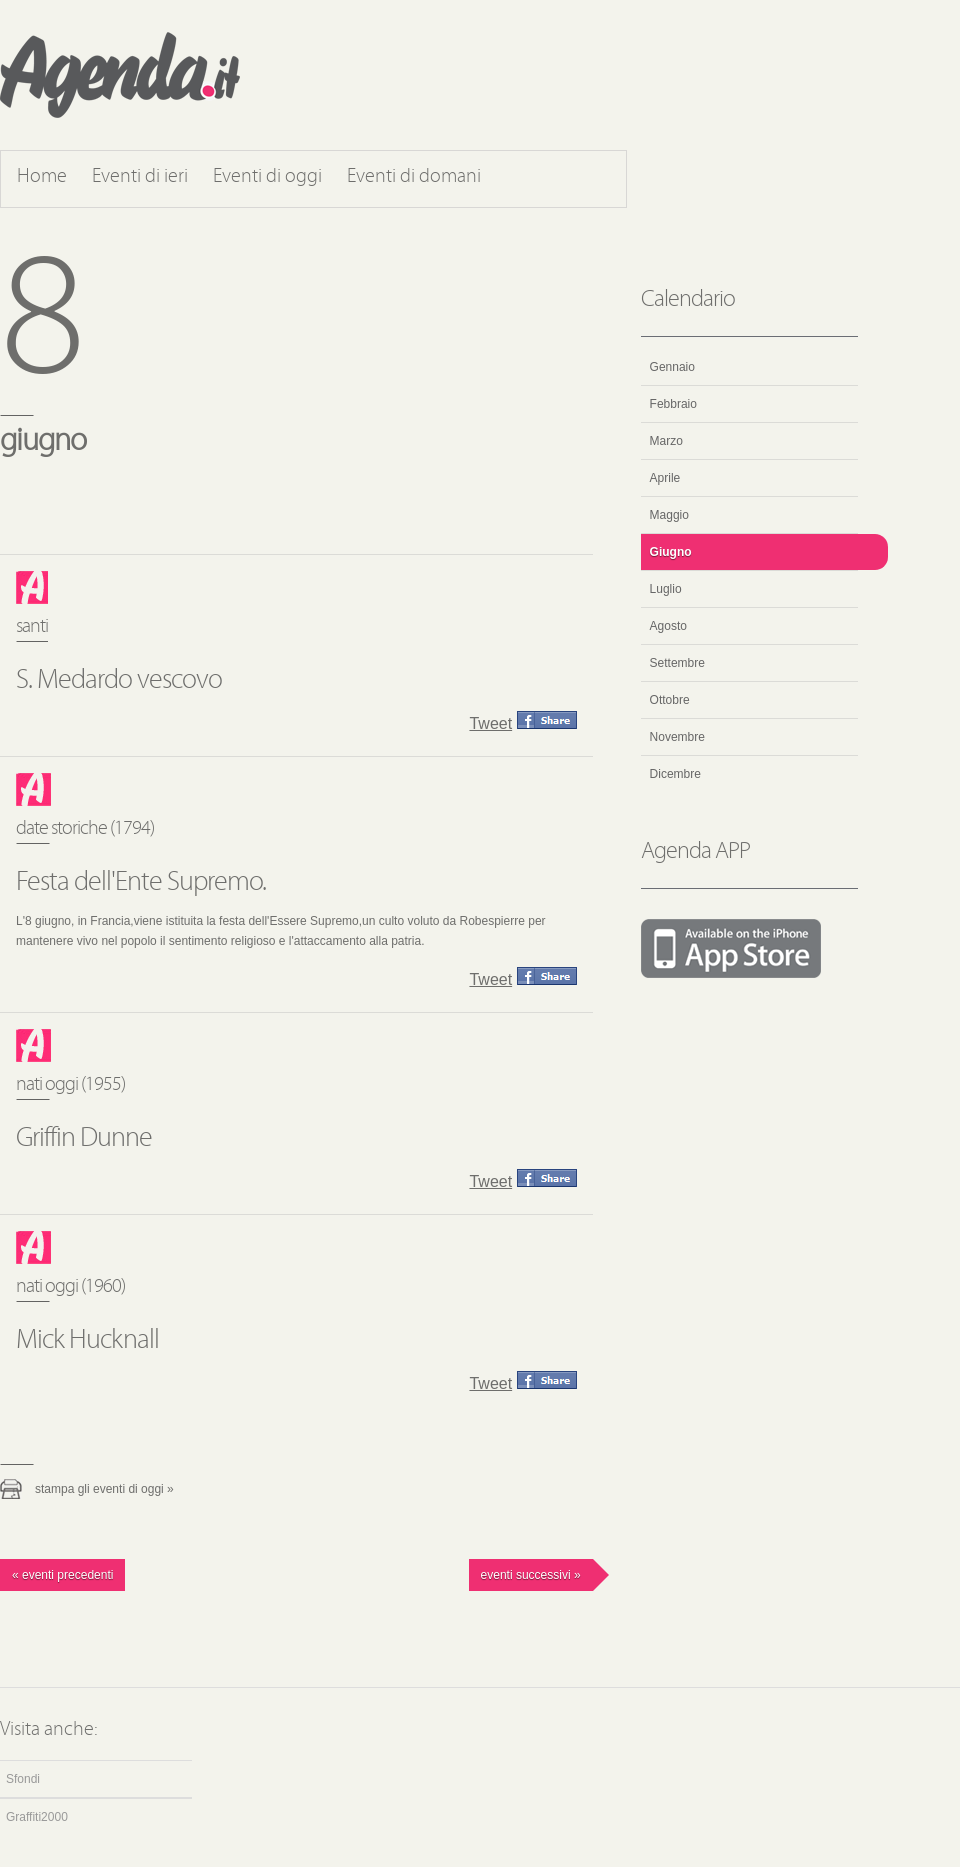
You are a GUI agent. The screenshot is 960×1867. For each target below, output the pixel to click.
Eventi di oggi (267, 177)
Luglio (666, 589)
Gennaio (672, 367)
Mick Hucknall (87, 1341)
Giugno (671, 552)
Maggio (669, 515)
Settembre (677, 663)
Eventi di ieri (140, 177)
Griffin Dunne (84, 1139)
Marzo (666, 441)
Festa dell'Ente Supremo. (141, 883)
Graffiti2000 (37, 1817)
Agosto (668, 626)
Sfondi (23, 1779)
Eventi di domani (414, 177)
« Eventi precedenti (62, 1575)
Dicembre (675, 774)
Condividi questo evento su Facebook (547, 720)
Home (42, 177)
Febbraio (673, 404)
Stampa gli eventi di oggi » (104, 1489)
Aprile (665, 478)
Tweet (490, 723)
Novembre (677, 737)
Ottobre (670, 700)
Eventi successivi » (531, 1575)
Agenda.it (120, 75)
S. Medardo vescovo (119, 681)
